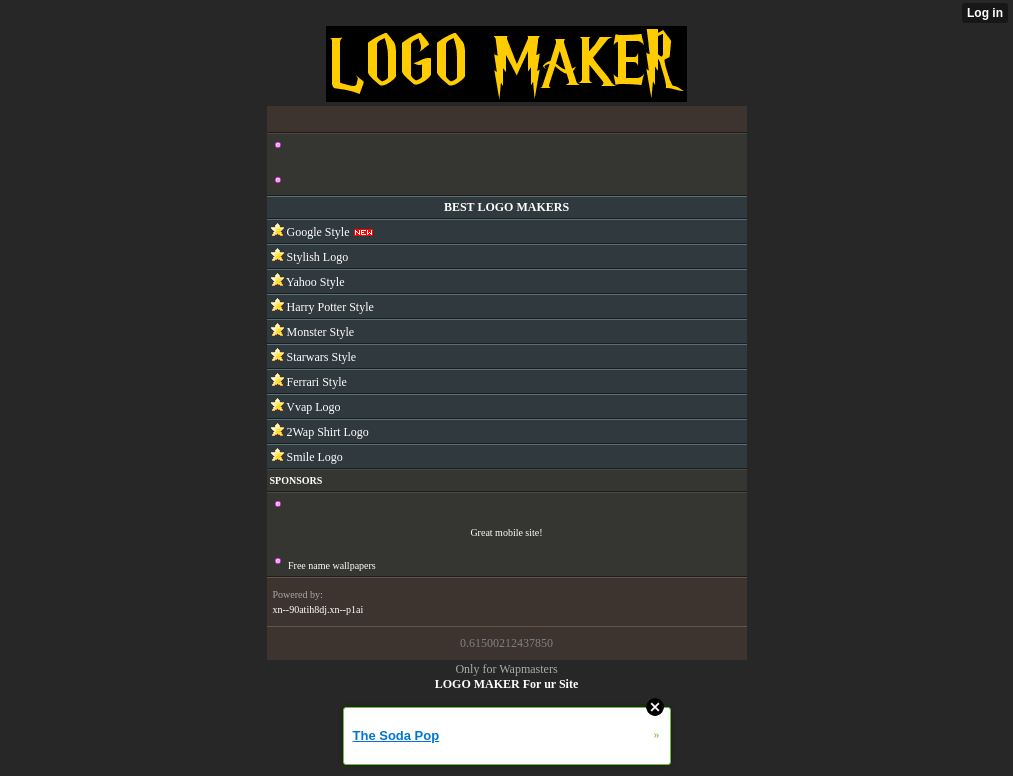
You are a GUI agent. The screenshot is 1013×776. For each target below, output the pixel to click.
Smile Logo (313, 457)
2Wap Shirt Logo (326, 432)
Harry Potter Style (329, 307)
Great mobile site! (506, 532)
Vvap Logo (312, 407)
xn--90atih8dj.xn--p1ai (318, 609)
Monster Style (319, 332)
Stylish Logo (316, 257)
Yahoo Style (314, 282)
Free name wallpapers (332, 565)
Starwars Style (320, 357)
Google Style (317, 232)
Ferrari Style (315, 382)
